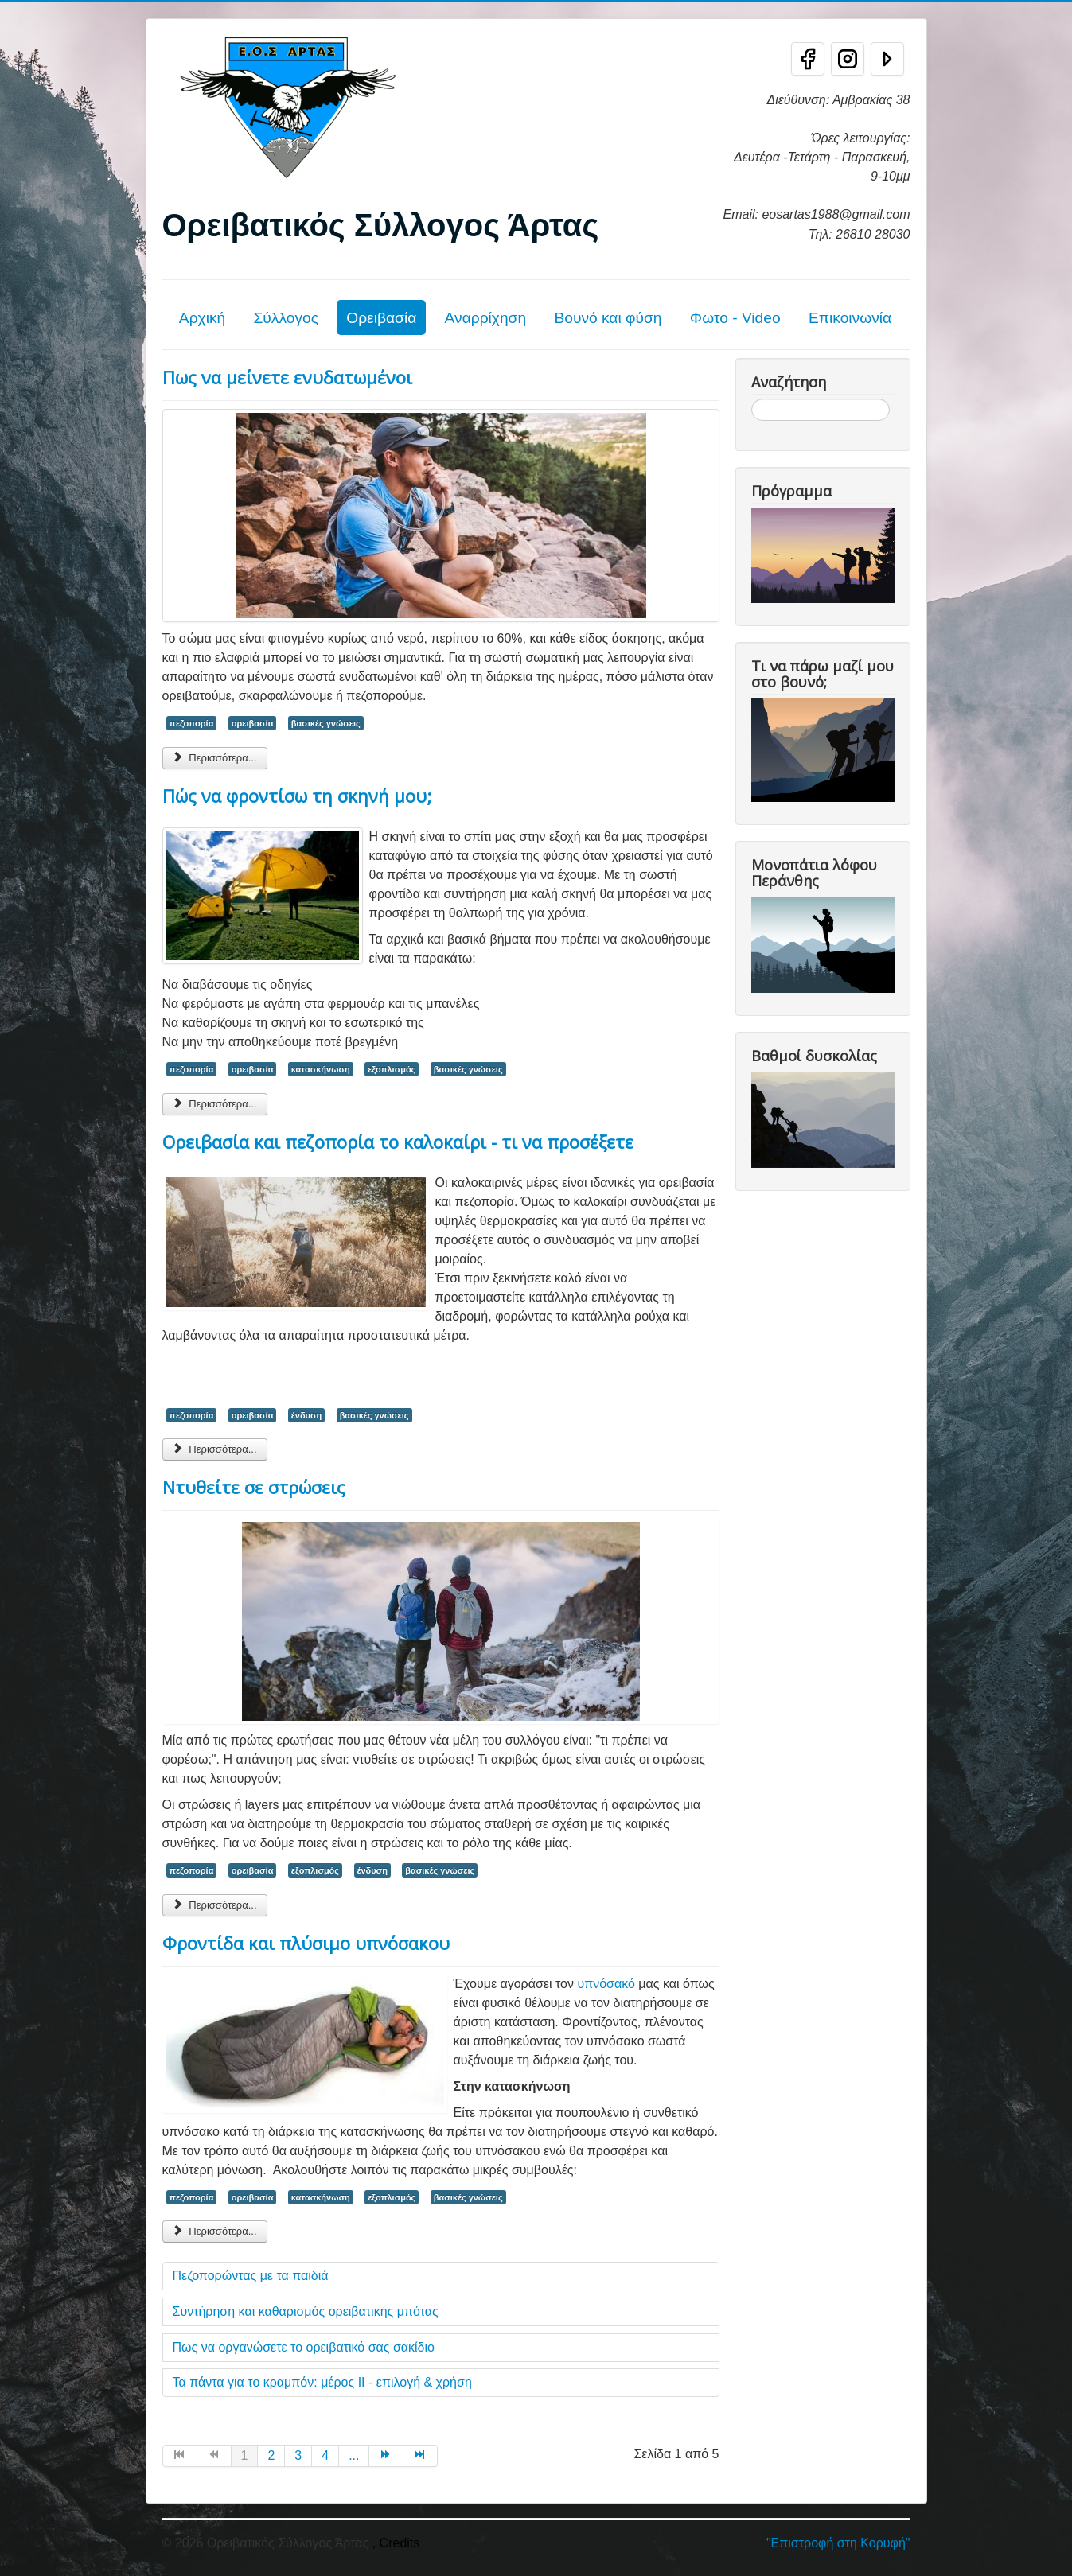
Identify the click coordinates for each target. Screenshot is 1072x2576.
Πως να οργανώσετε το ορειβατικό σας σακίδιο (304, 2347)
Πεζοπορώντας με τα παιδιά (251, 2275)
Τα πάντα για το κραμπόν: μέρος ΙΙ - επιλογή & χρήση (322, 2382)
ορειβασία (253, 723)
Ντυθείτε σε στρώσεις (253, 1487)
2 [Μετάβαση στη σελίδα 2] (271, 2455)
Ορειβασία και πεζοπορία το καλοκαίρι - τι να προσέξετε (397, 1142)
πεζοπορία (192, 723)
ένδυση (306, 1415)
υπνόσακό (606, 1983)
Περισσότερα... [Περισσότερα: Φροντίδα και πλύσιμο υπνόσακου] (215, 2231)
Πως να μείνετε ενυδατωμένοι (287, 377)
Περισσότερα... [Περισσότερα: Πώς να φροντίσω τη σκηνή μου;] (215, 1104)
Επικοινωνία (850, 317)
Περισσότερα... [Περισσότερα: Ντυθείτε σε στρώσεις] (215, 1905)
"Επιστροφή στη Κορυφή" (838, 2543)
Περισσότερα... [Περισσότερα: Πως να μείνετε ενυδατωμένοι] (215, 758)
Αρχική (202, 317)
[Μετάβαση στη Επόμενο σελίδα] (386, 2456)
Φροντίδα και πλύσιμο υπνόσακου (306, 1943)
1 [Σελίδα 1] (244, 2455)
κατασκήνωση (320, 1069)
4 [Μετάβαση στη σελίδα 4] (325, 2455)
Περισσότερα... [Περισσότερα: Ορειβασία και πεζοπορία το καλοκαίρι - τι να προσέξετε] (215, 1449)
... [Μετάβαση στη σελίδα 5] (354, 2455)
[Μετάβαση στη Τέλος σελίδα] (420, 2456)
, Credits (396, 2543)
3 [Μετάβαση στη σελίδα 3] (298, 2455)
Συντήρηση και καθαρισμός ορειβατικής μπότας (306, 2311)
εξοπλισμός (391, 1069)
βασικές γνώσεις (326, 723)
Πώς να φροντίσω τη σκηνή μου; (297, 795)
